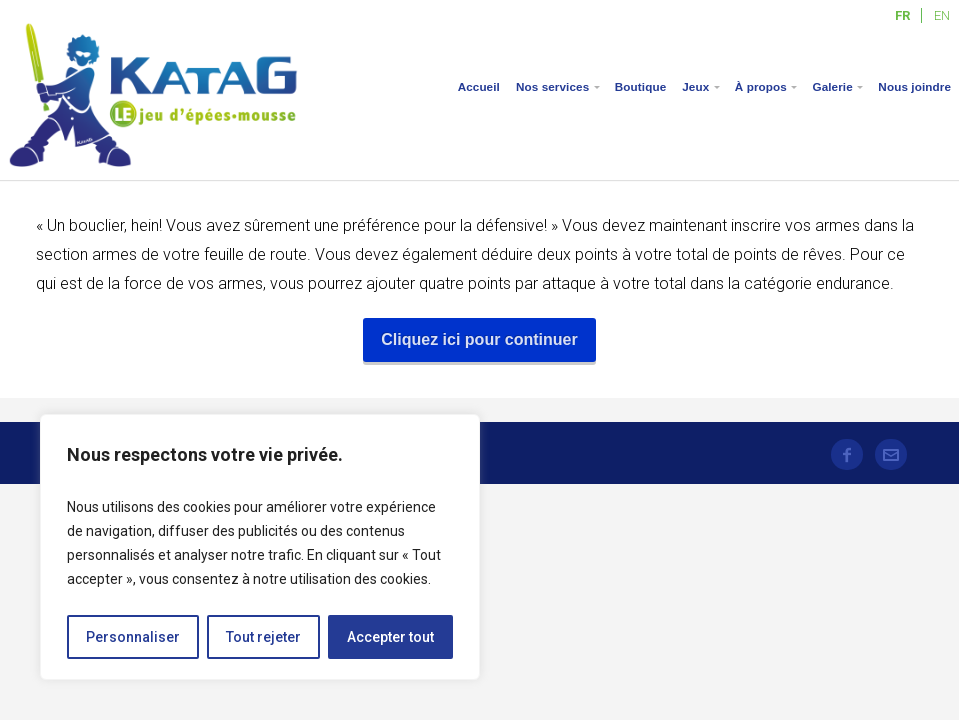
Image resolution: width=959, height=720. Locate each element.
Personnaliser (133, 637)
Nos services (552, 86)
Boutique (640, 86)
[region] (260, 547)
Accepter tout (390, 637)
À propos (761, 86)
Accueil (479, 86)
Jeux (695, 86)
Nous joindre (914, 86)
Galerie (832, 86)
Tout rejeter (263, 637)
